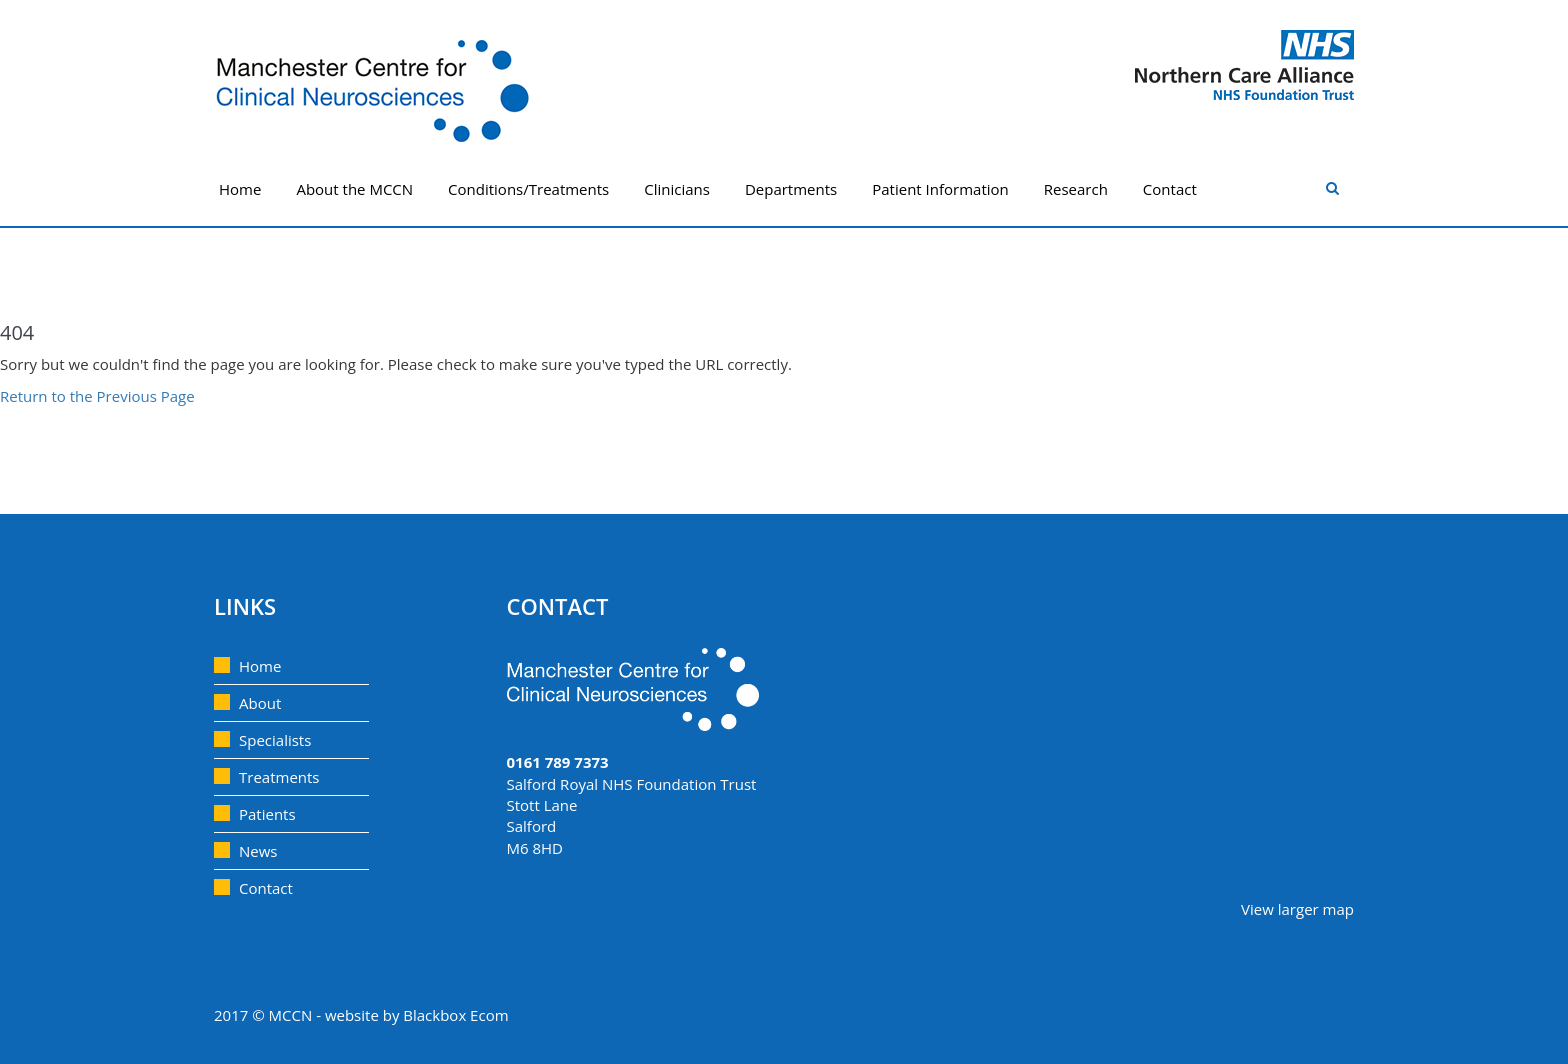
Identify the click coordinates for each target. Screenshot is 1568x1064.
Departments (791, 189)
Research (1076, 189)
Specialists (275, 740)
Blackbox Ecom (455, 1015)
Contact (1170, 189)
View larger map (1297, 909)
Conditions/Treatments (528, 189)
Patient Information (940, 189)
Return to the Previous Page (97, 396)
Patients (267, 814)
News (258, 851)
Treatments (279, 777)
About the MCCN (354, 189)
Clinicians (677, 189)
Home (240, 189)
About (260, 703)
